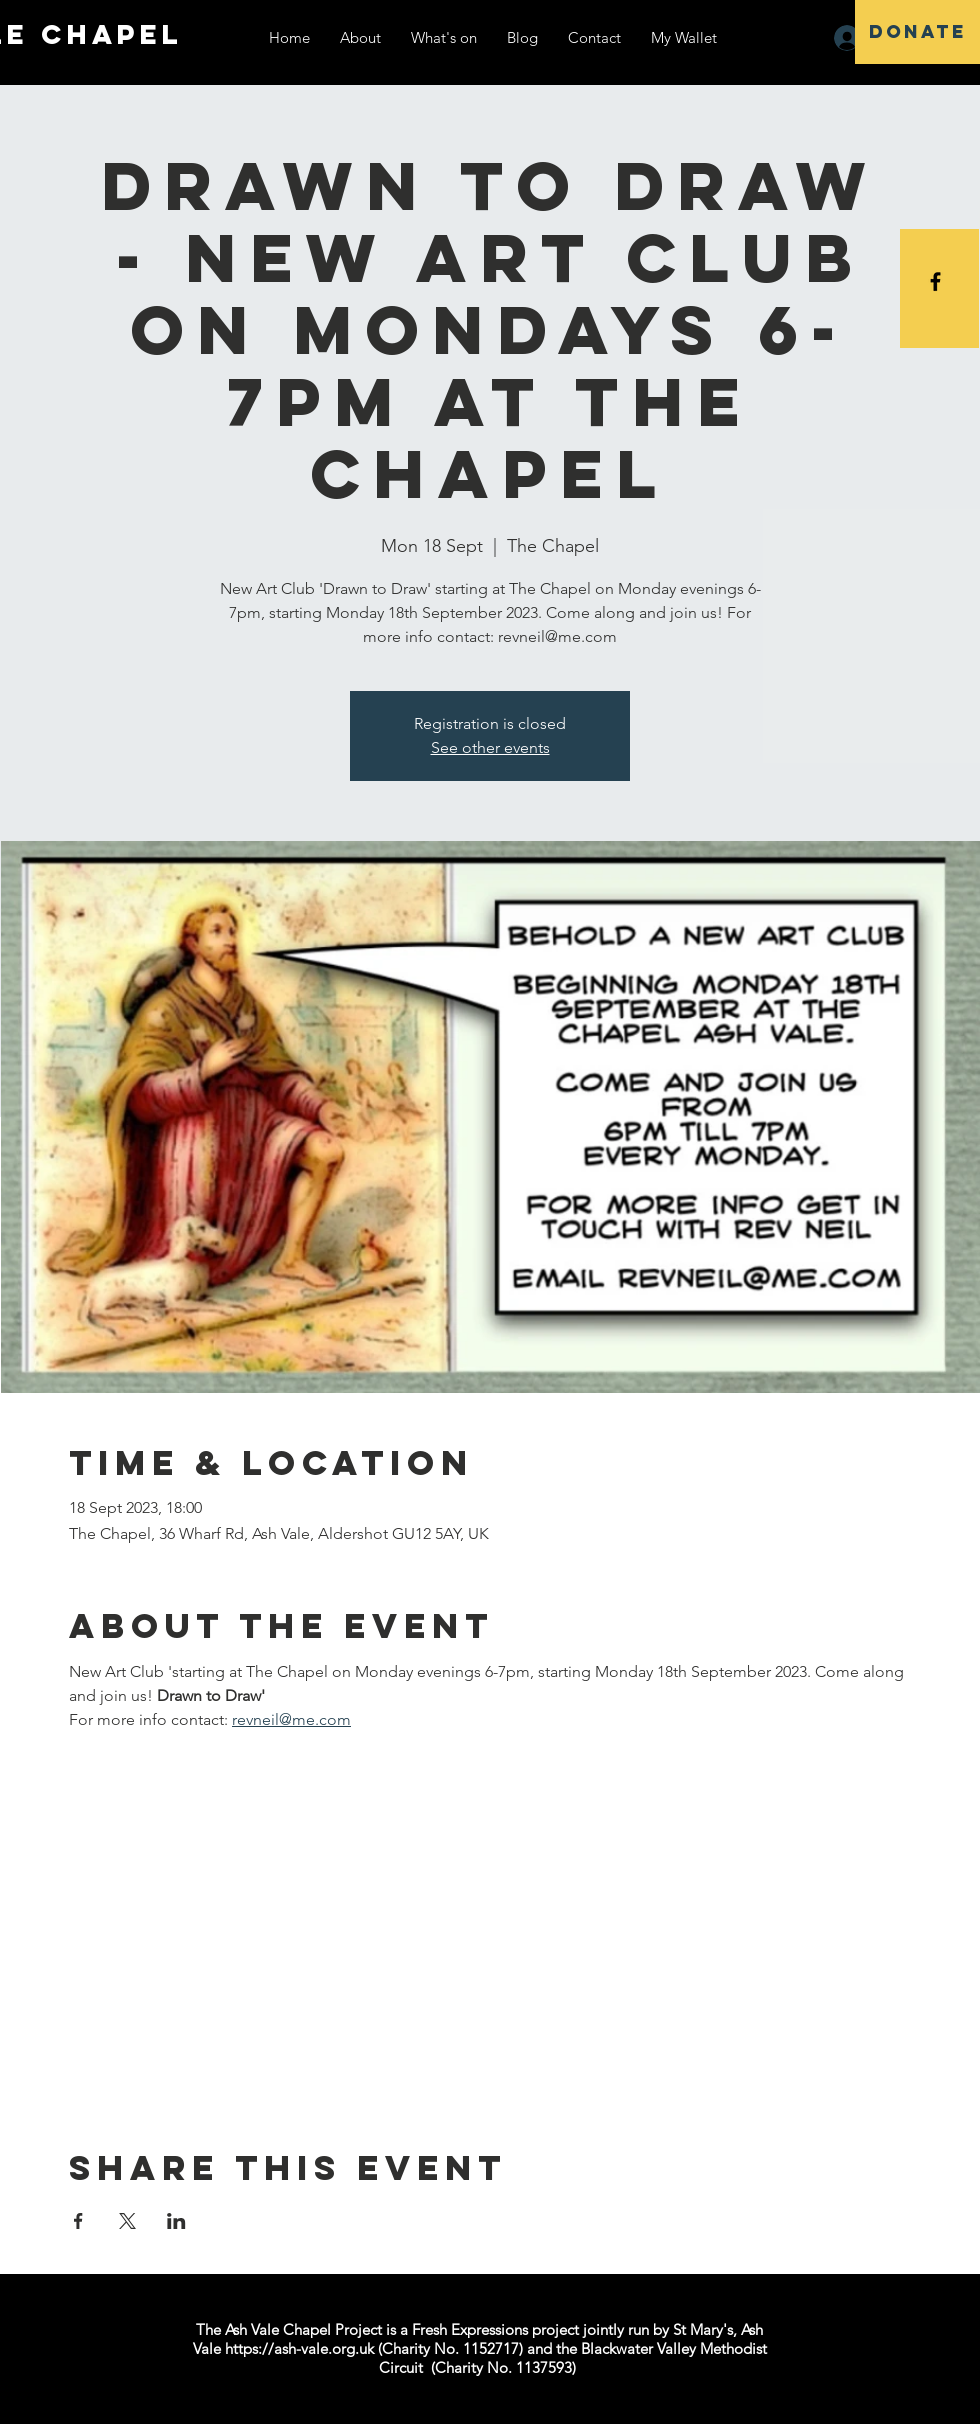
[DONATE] (917, 32)
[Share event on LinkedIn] (176, 2221)
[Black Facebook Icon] (935, 281)
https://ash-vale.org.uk (299, 2348)
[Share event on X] (127, 2221)
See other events (490, 747)
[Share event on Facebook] (78, 2221)
